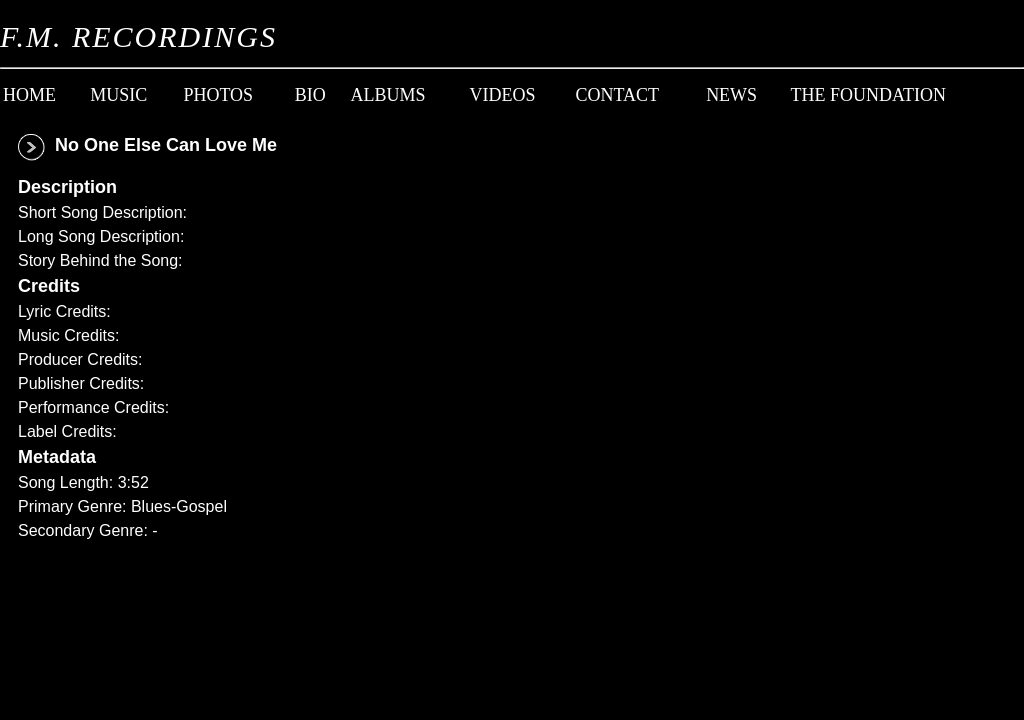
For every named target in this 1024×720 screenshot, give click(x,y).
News (731, 95)
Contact (616, 95)
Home (29, 95)
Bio (310, 95)
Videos (502, 95)
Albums (388, 95)
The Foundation (869, 95)
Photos (218, 95)
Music (118, 95)
